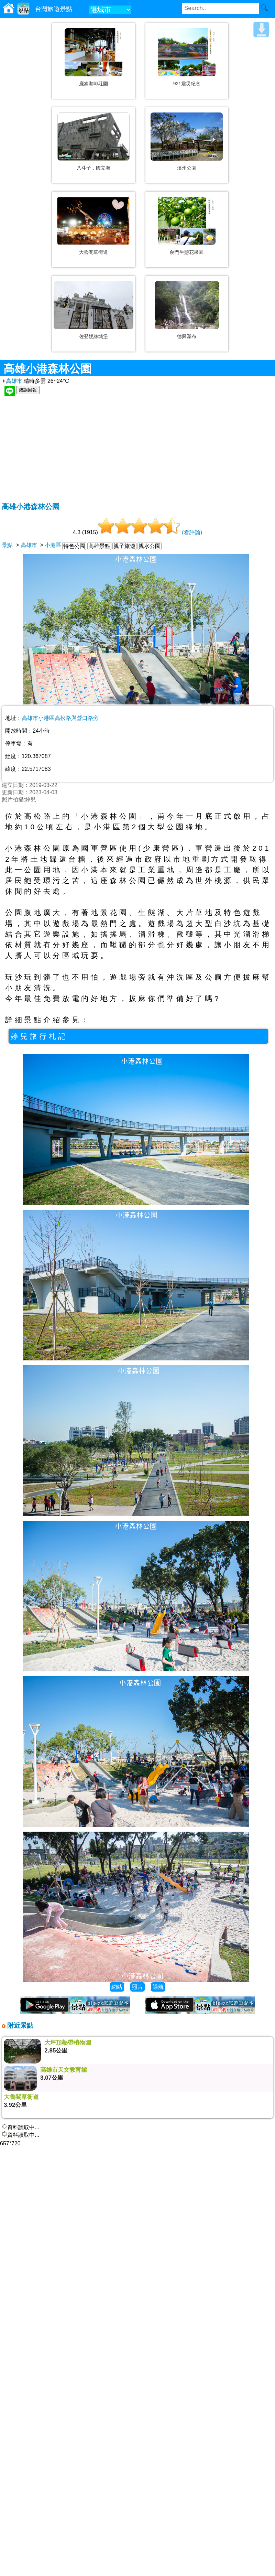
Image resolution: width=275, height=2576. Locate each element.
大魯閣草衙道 (93, 252)
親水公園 (150, 546)
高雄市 (12, 381)
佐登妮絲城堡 (93, 336)
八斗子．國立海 (93, 168)
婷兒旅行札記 (39, 1036)
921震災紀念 (186, 83)
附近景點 (19, 2025)
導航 (158, 1987)
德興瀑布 (186, 336)
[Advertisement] (137, 450)
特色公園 (74, 546)
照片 (137, 1987)
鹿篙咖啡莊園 (93, 83)
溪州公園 (186, 168)
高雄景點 (99, 546)
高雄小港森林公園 (30, 506)
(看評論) (192, 532)
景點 (7, 545)
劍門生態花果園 (187, 252)
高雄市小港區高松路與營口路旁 (60, 718)
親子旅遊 (124, 546)
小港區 (53, 545)
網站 (116, 1987)
